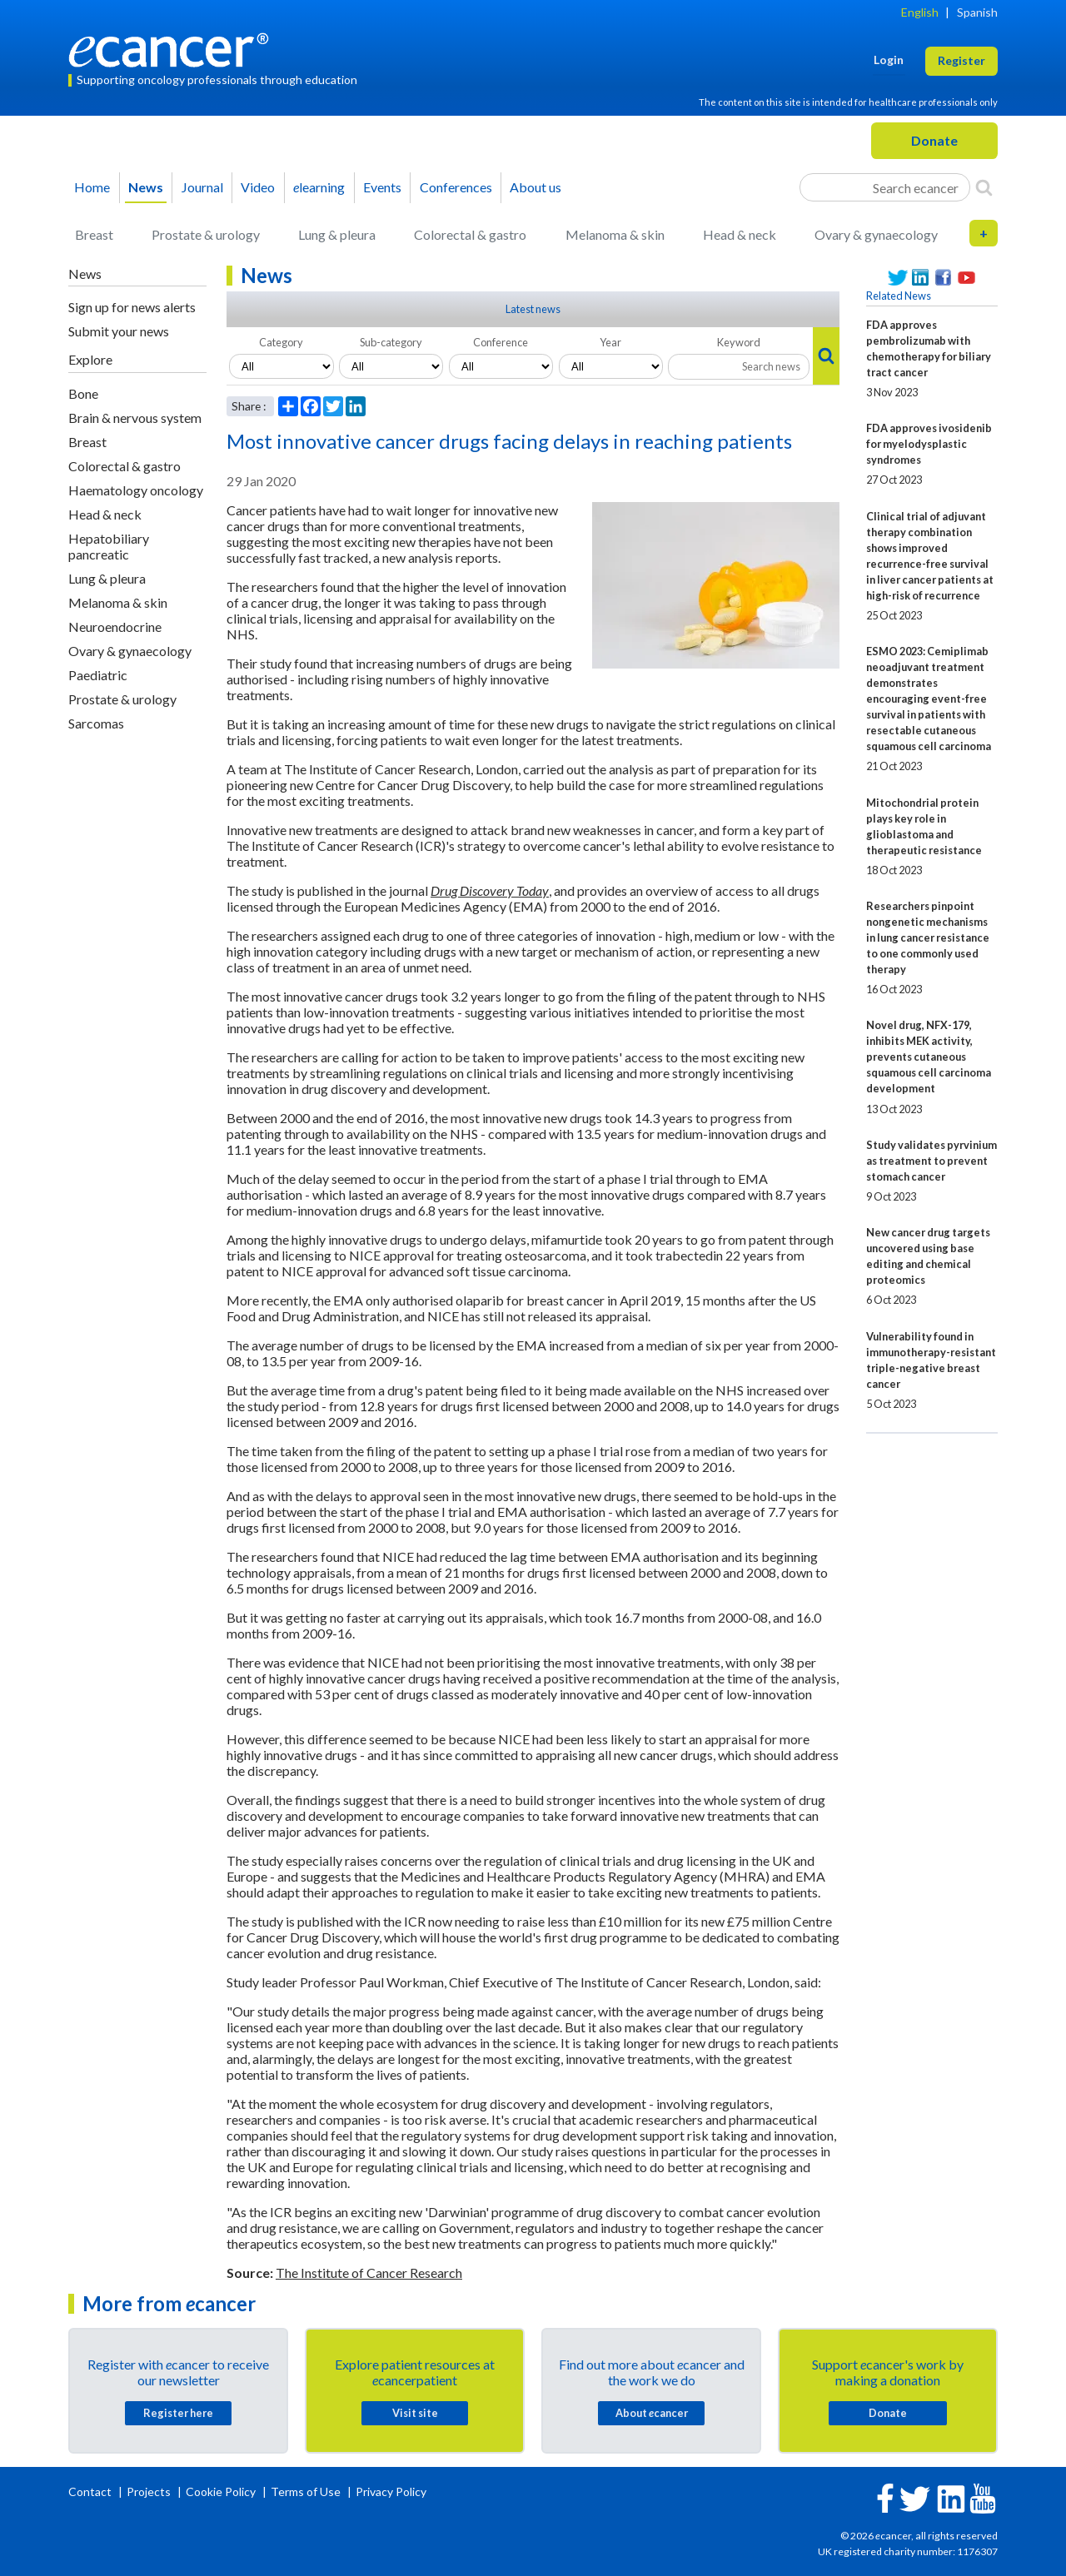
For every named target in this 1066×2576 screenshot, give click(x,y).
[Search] (984, 187)
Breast (94, 234)
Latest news (533, 309)
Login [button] (889, 59)
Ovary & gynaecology (876, 234)
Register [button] (961, 60)
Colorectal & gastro (470, 234)
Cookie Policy (221, 2491)
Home (92, 187)
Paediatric (97, 675)
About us (535, 187)
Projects (150, 2491)
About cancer (651, 2412)
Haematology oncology (135, 490)
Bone (83, 393)
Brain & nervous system (135, 417)
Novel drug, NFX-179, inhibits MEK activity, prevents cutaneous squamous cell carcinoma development (928, 1056)
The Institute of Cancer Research (369, 2272)
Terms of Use (306, 2491)
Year (610, 342)
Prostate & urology (206, 234)
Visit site (415, 2412)
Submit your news (118, 331)
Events (382, 187)
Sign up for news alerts (132, 307)
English (920, 12)
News (145, 187)
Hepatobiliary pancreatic (108, 546)
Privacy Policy (391, 2491)
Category (281, 342)
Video (258, 187)
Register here (178, 2412)
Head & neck (739, 234)
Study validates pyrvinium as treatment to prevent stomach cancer (931, 1160)
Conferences (456, 187)
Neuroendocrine (115, 626)
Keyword (738, 342)
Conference (500, 342)
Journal (202, 187)
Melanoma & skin (615, 234)
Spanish (977, 12)
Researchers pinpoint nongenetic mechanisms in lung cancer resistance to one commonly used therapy (927, 937)
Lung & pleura (337, 234)
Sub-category (391, 342)
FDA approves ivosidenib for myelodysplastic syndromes (929, 443)
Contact (91, 2491)
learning (319, 187)
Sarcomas (96, 723)
